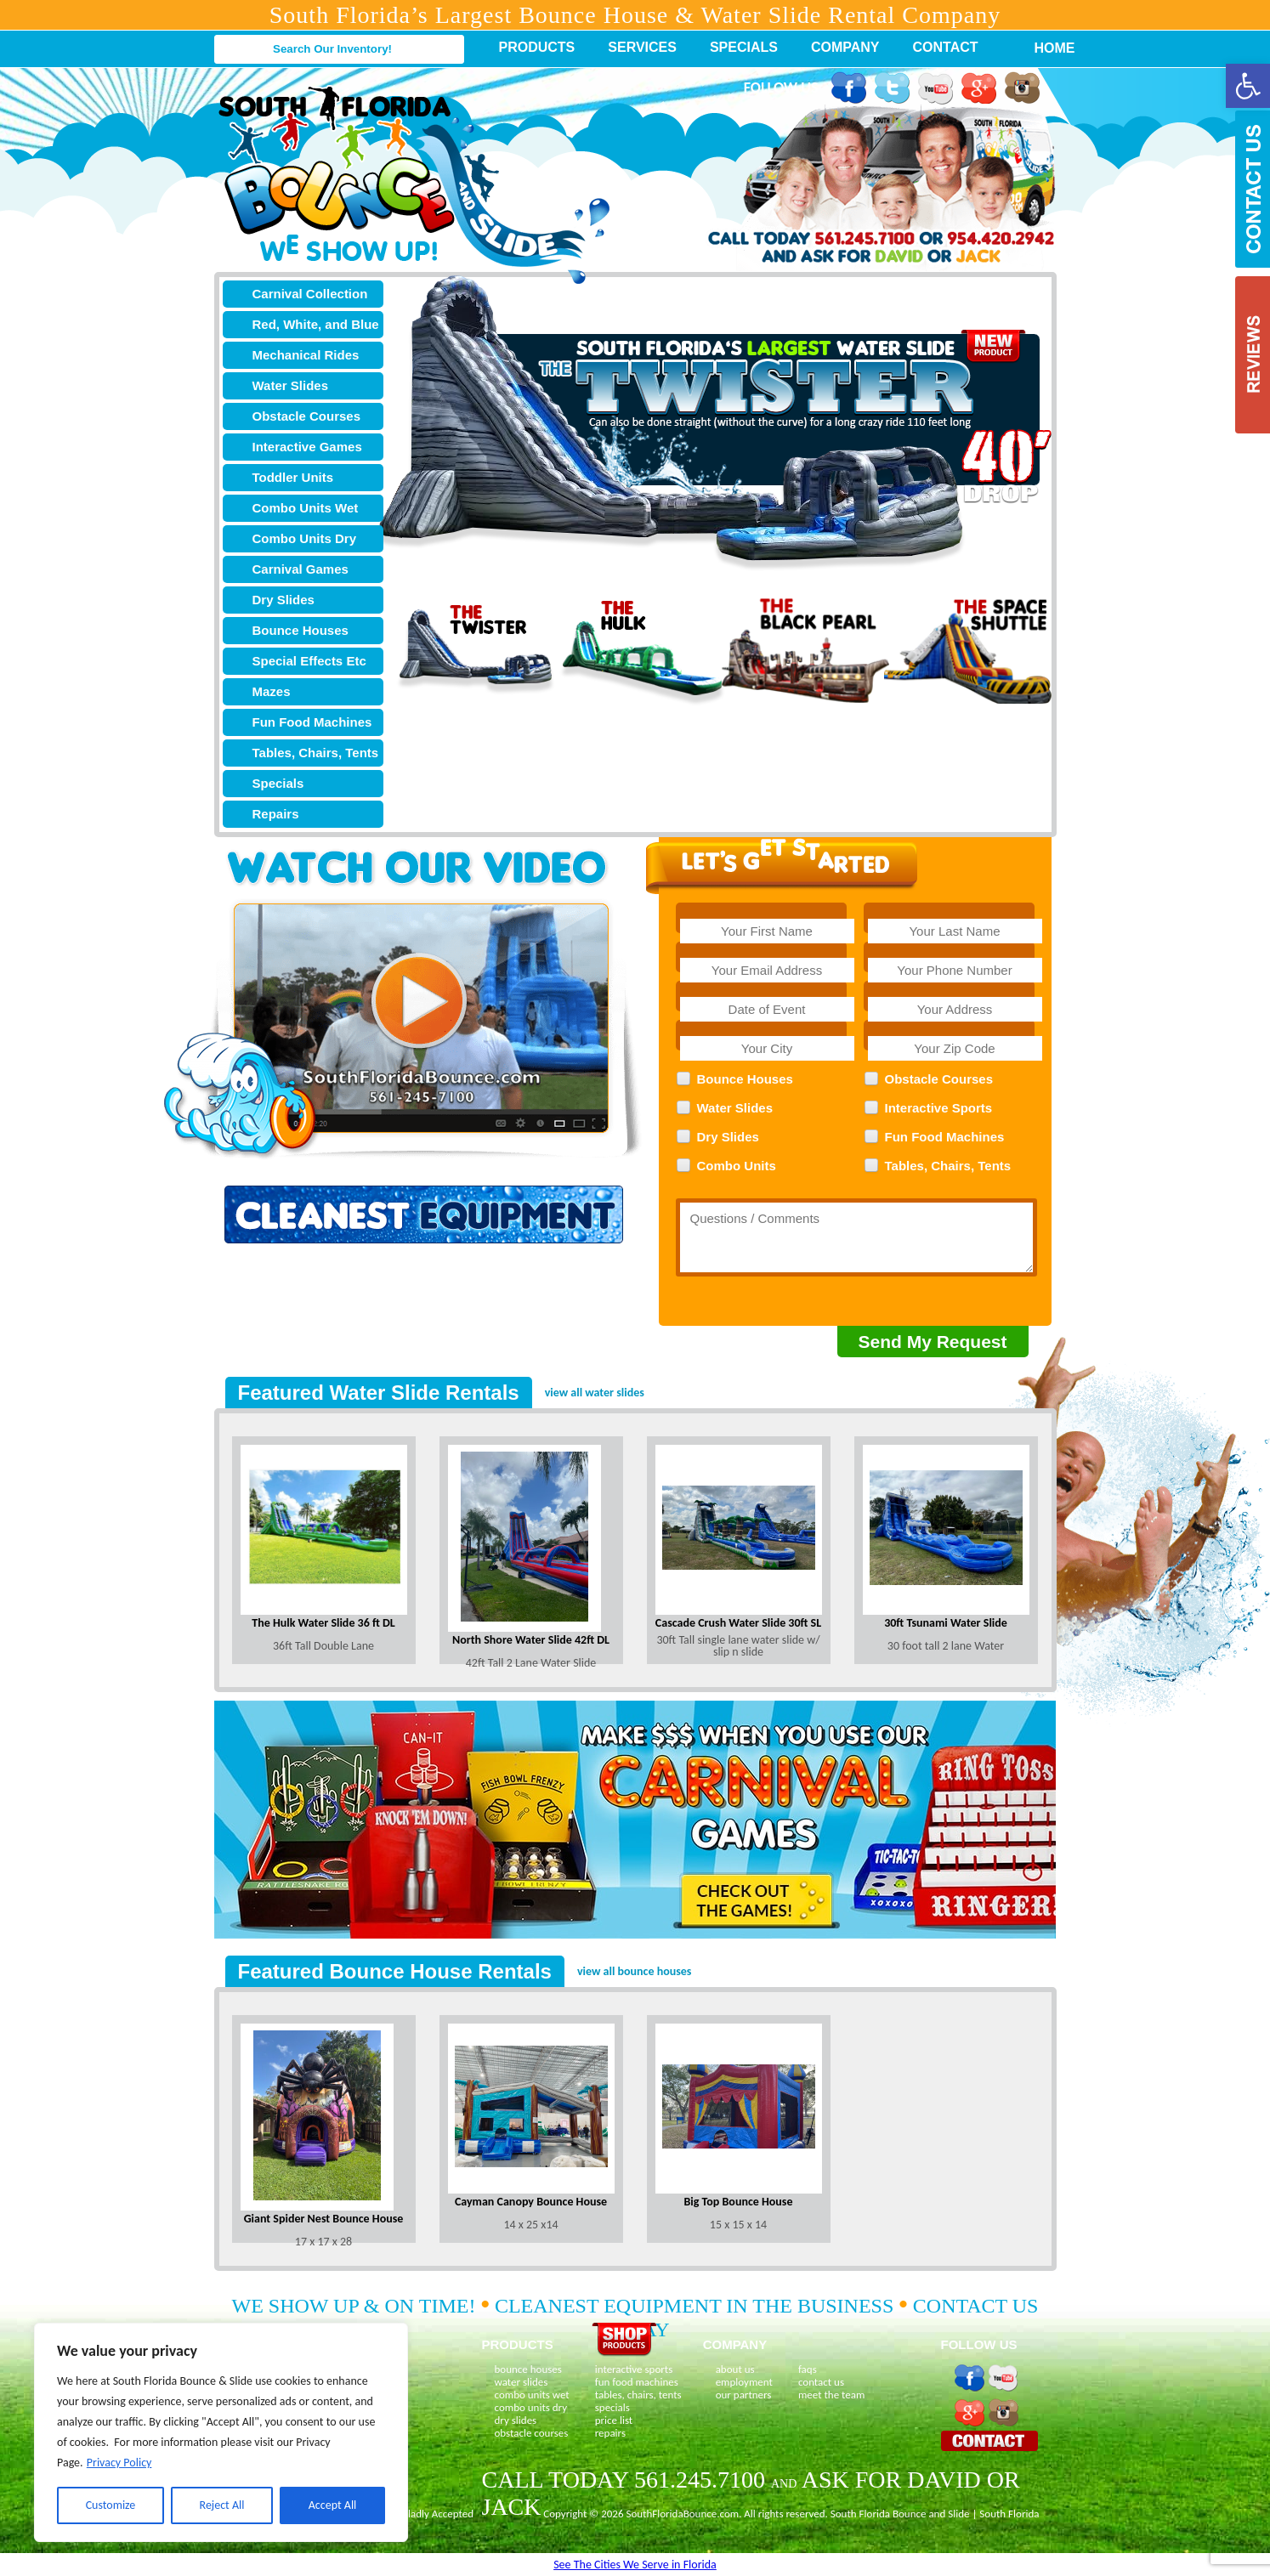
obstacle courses (532, 2432)
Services (642, 47)
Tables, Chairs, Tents (315, 752)
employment (744, 2381)
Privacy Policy (119, 2462)
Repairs (275, 814)
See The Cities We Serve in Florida (635, 2564)
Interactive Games (307, 446)
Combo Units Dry (304, 538)
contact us (821, 2381)
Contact (945, 47)
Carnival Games (300, 569)
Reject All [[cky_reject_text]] (222, 2505)
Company (845, 47)
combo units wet (532, 2394)
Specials (744, 47)
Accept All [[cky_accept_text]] (333, 2505)
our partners (744, 2394)
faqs (807, 2369)
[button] (1248, 86)
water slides (521, 2381)
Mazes (271, 691)
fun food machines (636, 2381)
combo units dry (531, 2407)
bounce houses (528, 2369)
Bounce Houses (300, 630)
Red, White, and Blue (315, 324)
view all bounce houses (634, 1971)
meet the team (831, 2394)
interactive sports (634, 2369)
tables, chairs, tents (638, 2394)
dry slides (516, 2420)
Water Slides (290, 385)
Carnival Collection (310, 293)
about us (735, 2369)
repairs (610, 2432)
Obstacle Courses (306, 416)
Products (537, 47)
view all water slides (594, 1392)
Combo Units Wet (305, 508)
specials (612, 2407)
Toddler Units (293, 477)
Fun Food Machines (312, 722)
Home (1046, 48)
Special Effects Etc (309, 661)
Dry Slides (283, 599)
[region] (221, 2432)
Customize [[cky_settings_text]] (111, 2505)
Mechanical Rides (306, 355)
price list (614, 2420)
